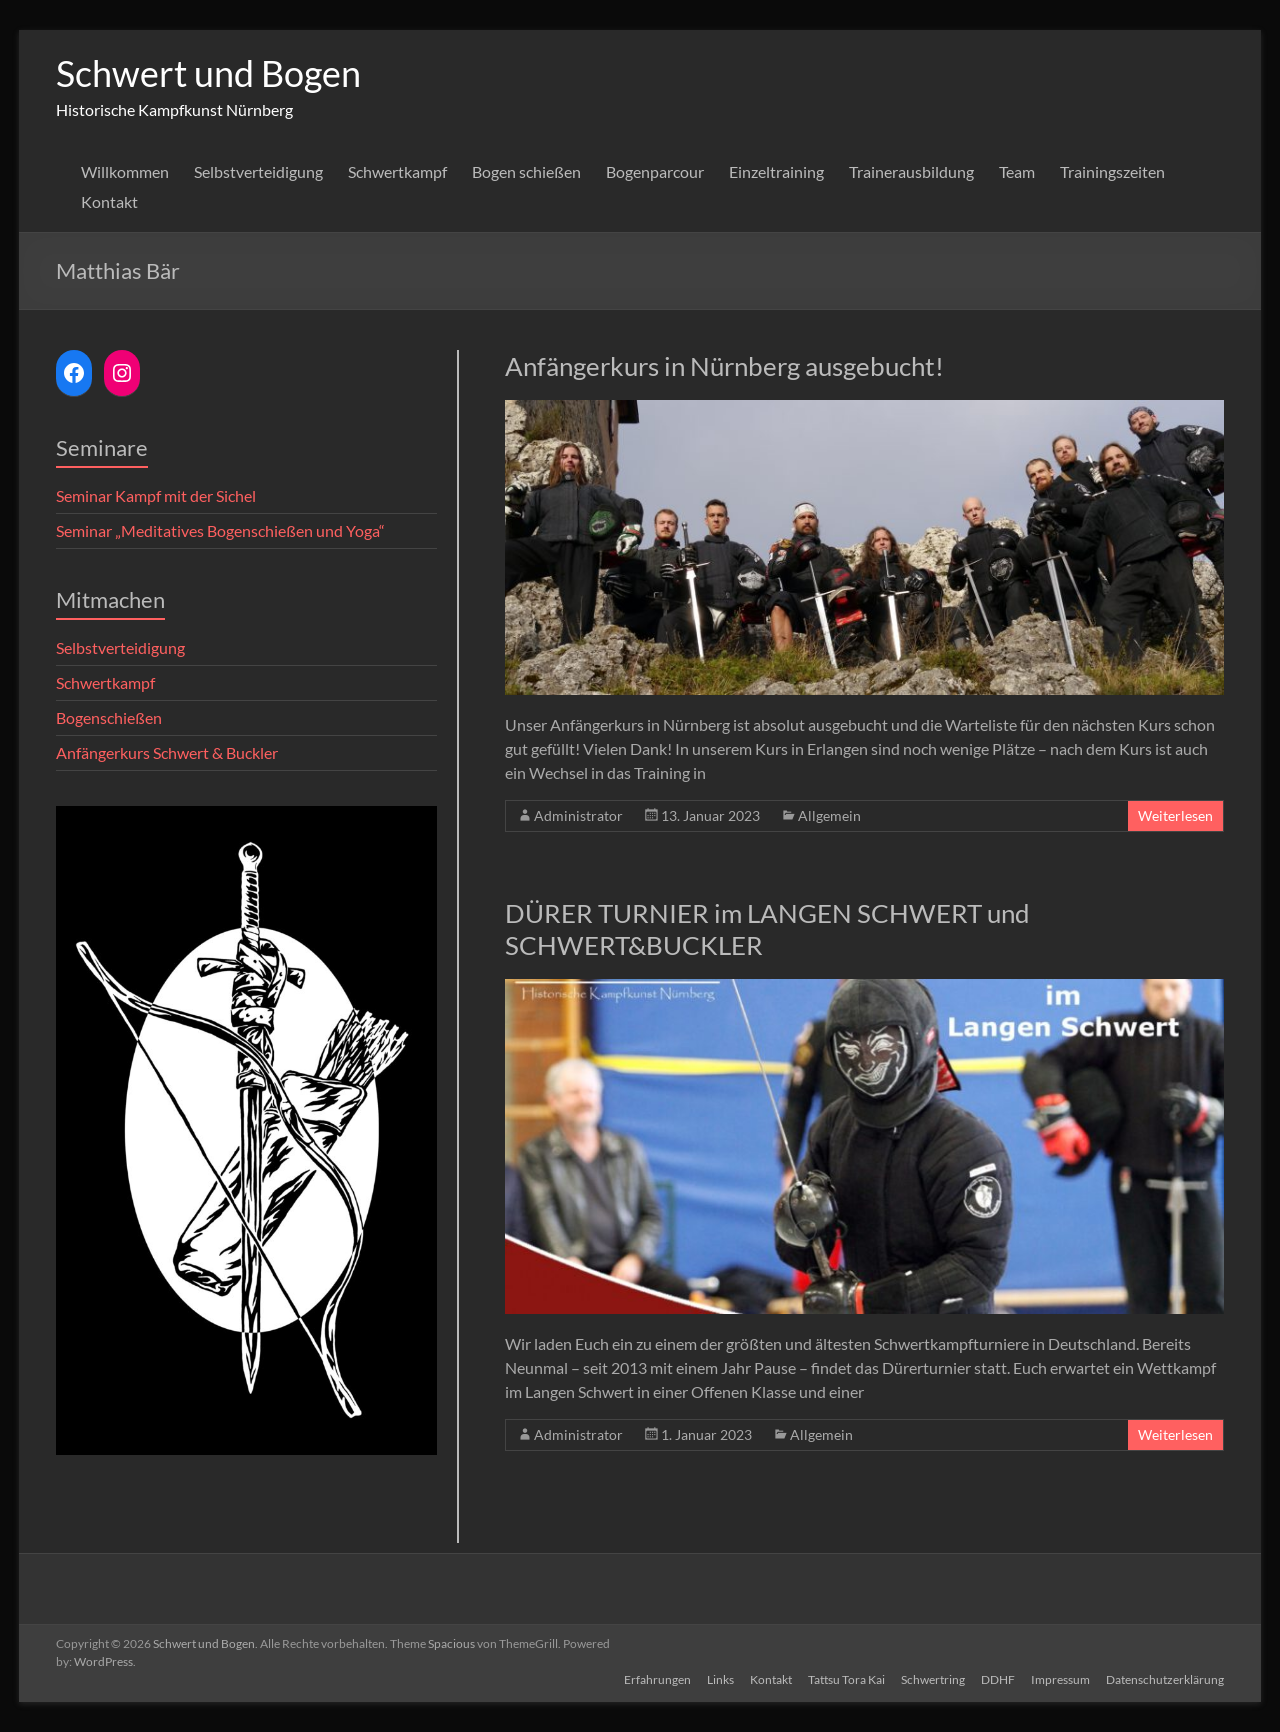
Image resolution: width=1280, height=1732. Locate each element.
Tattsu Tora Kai (846, 1679)
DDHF (998, 1679)
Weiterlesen (1175, 815)
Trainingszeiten (1112, 171)
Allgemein (829, 815)
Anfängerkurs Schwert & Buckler (167, 752)
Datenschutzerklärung (1165, 1679)
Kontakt (109, 201)
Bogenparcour (655, 171)
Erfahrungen (657, 1679)
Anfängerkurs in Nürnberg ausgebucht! (724, 366)
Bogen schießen (526, 171)
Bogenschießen (109, 717)
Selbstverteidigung (258, 171)
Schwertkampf (397, 171)
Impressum (1060, 1679)
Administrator (578, 815)
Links (720, 1679)
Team (1017, 171)
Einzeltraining (776, 171)
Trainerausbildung (911, 171)
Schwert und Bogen (208, 73)
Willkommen (125, 171)
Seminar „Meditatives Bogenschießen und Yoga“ (220, 530)
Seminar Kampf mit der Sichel (156, 495)
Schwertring (933, 1679)
